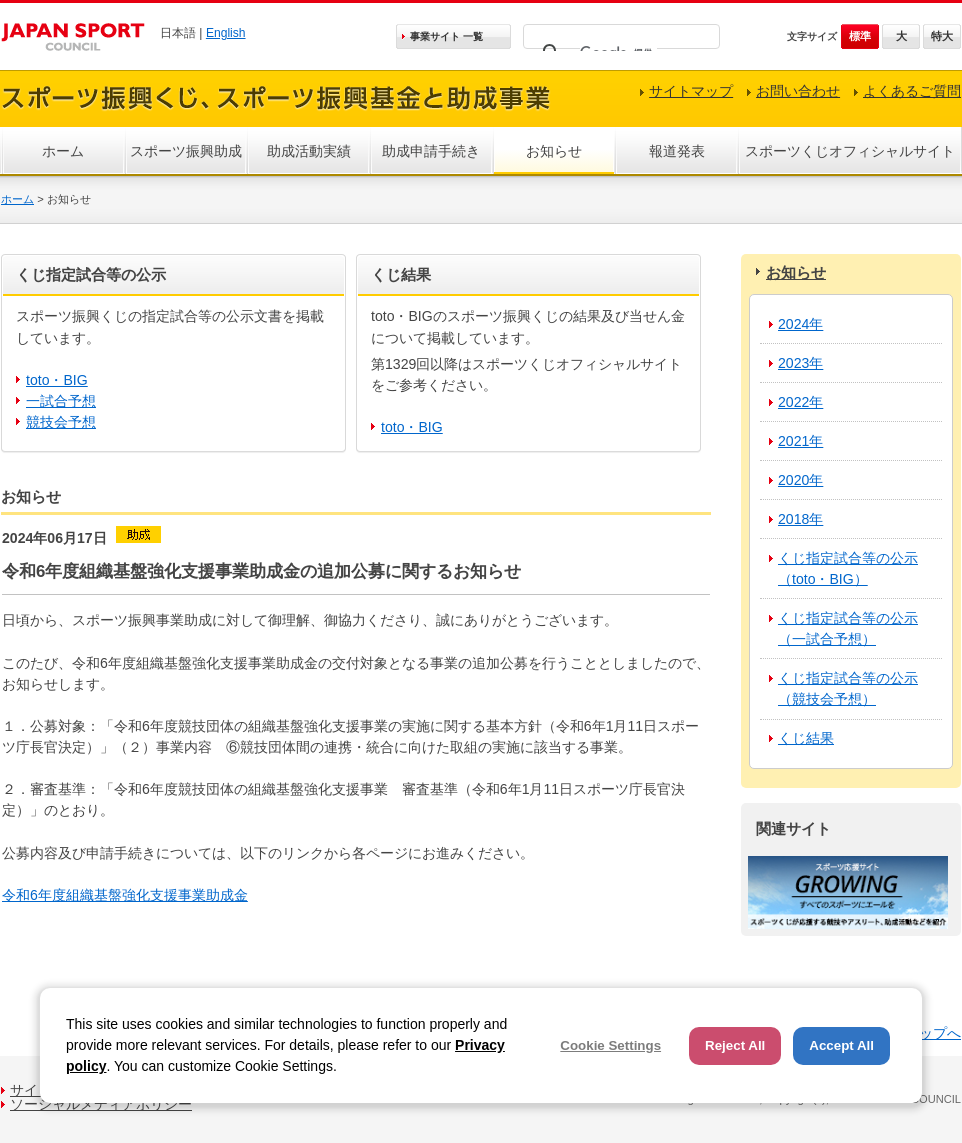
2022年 (800, 402)
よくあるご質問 (912, 91)
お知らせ (554, 151)
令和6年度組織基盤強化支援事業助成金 (125, 895)
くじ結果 (806, 738)
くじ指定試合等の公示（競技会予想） (848, 688)
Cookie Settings (610, 1045)
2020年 (800, 480)
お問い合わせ (798, 91)
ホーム (63, 151)
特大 (942, 36)
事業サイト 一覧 (446, 36)
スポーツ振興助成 (186, 151)
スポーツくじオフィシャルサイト (850, 151)
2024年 (800, 324)
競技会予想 (61, 422)
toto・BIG (57, 380)
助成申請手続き (431, 151)
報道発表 (677, 151)
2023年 (800, 363)
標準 (860, 36)
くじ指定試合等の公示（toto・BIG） (848, 568)
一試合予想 (61, 401)
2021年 (800, 441)
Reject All (735, 1045)
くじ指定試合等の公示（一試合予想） (848, 628)
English (226, 33)
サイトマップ (691, 91)
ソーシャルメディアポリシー (101, 1104)
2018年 (800, 519)
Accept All (841, 1045)
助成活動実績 (309, 151)
